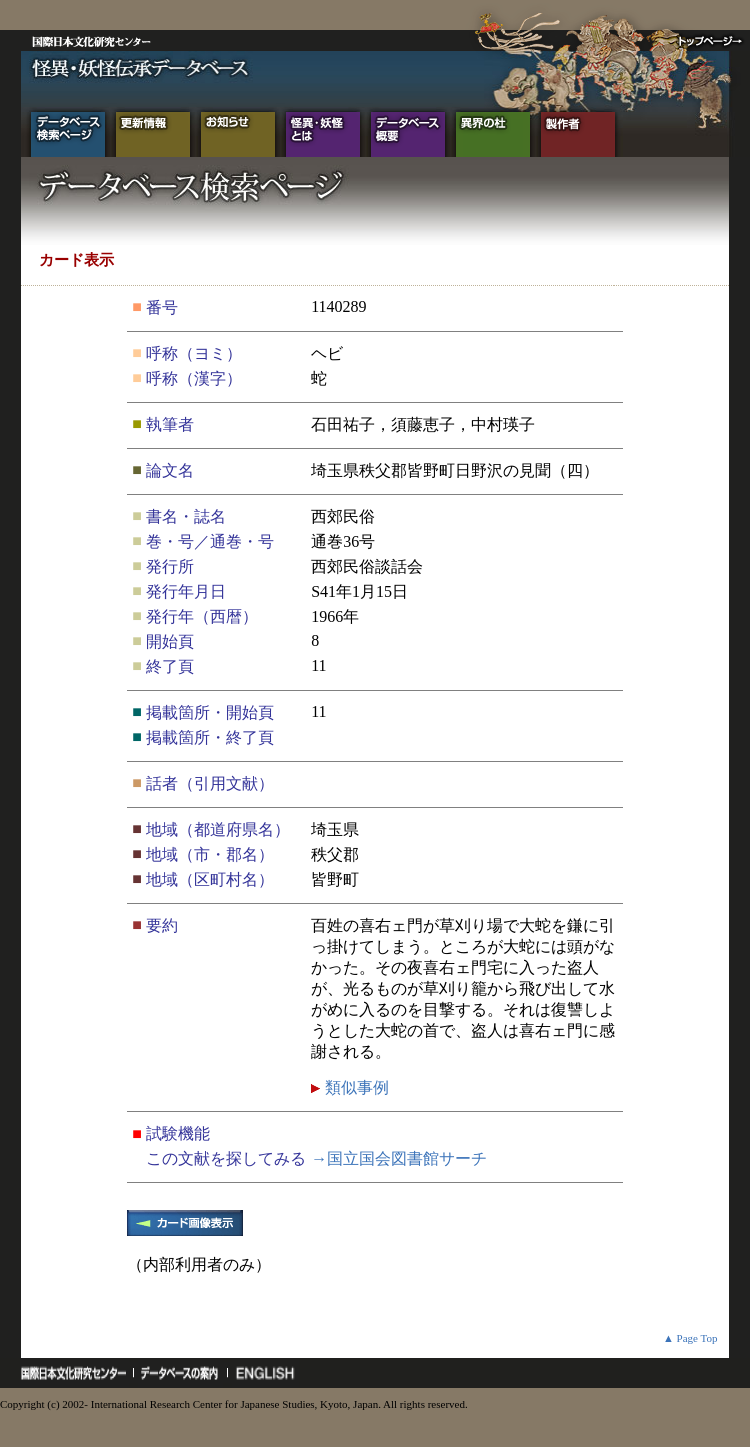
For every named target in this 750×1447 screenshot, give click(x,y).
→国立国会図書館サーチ (399, 1158)
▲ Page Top (690, 1338)
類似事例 (355, 1087)
